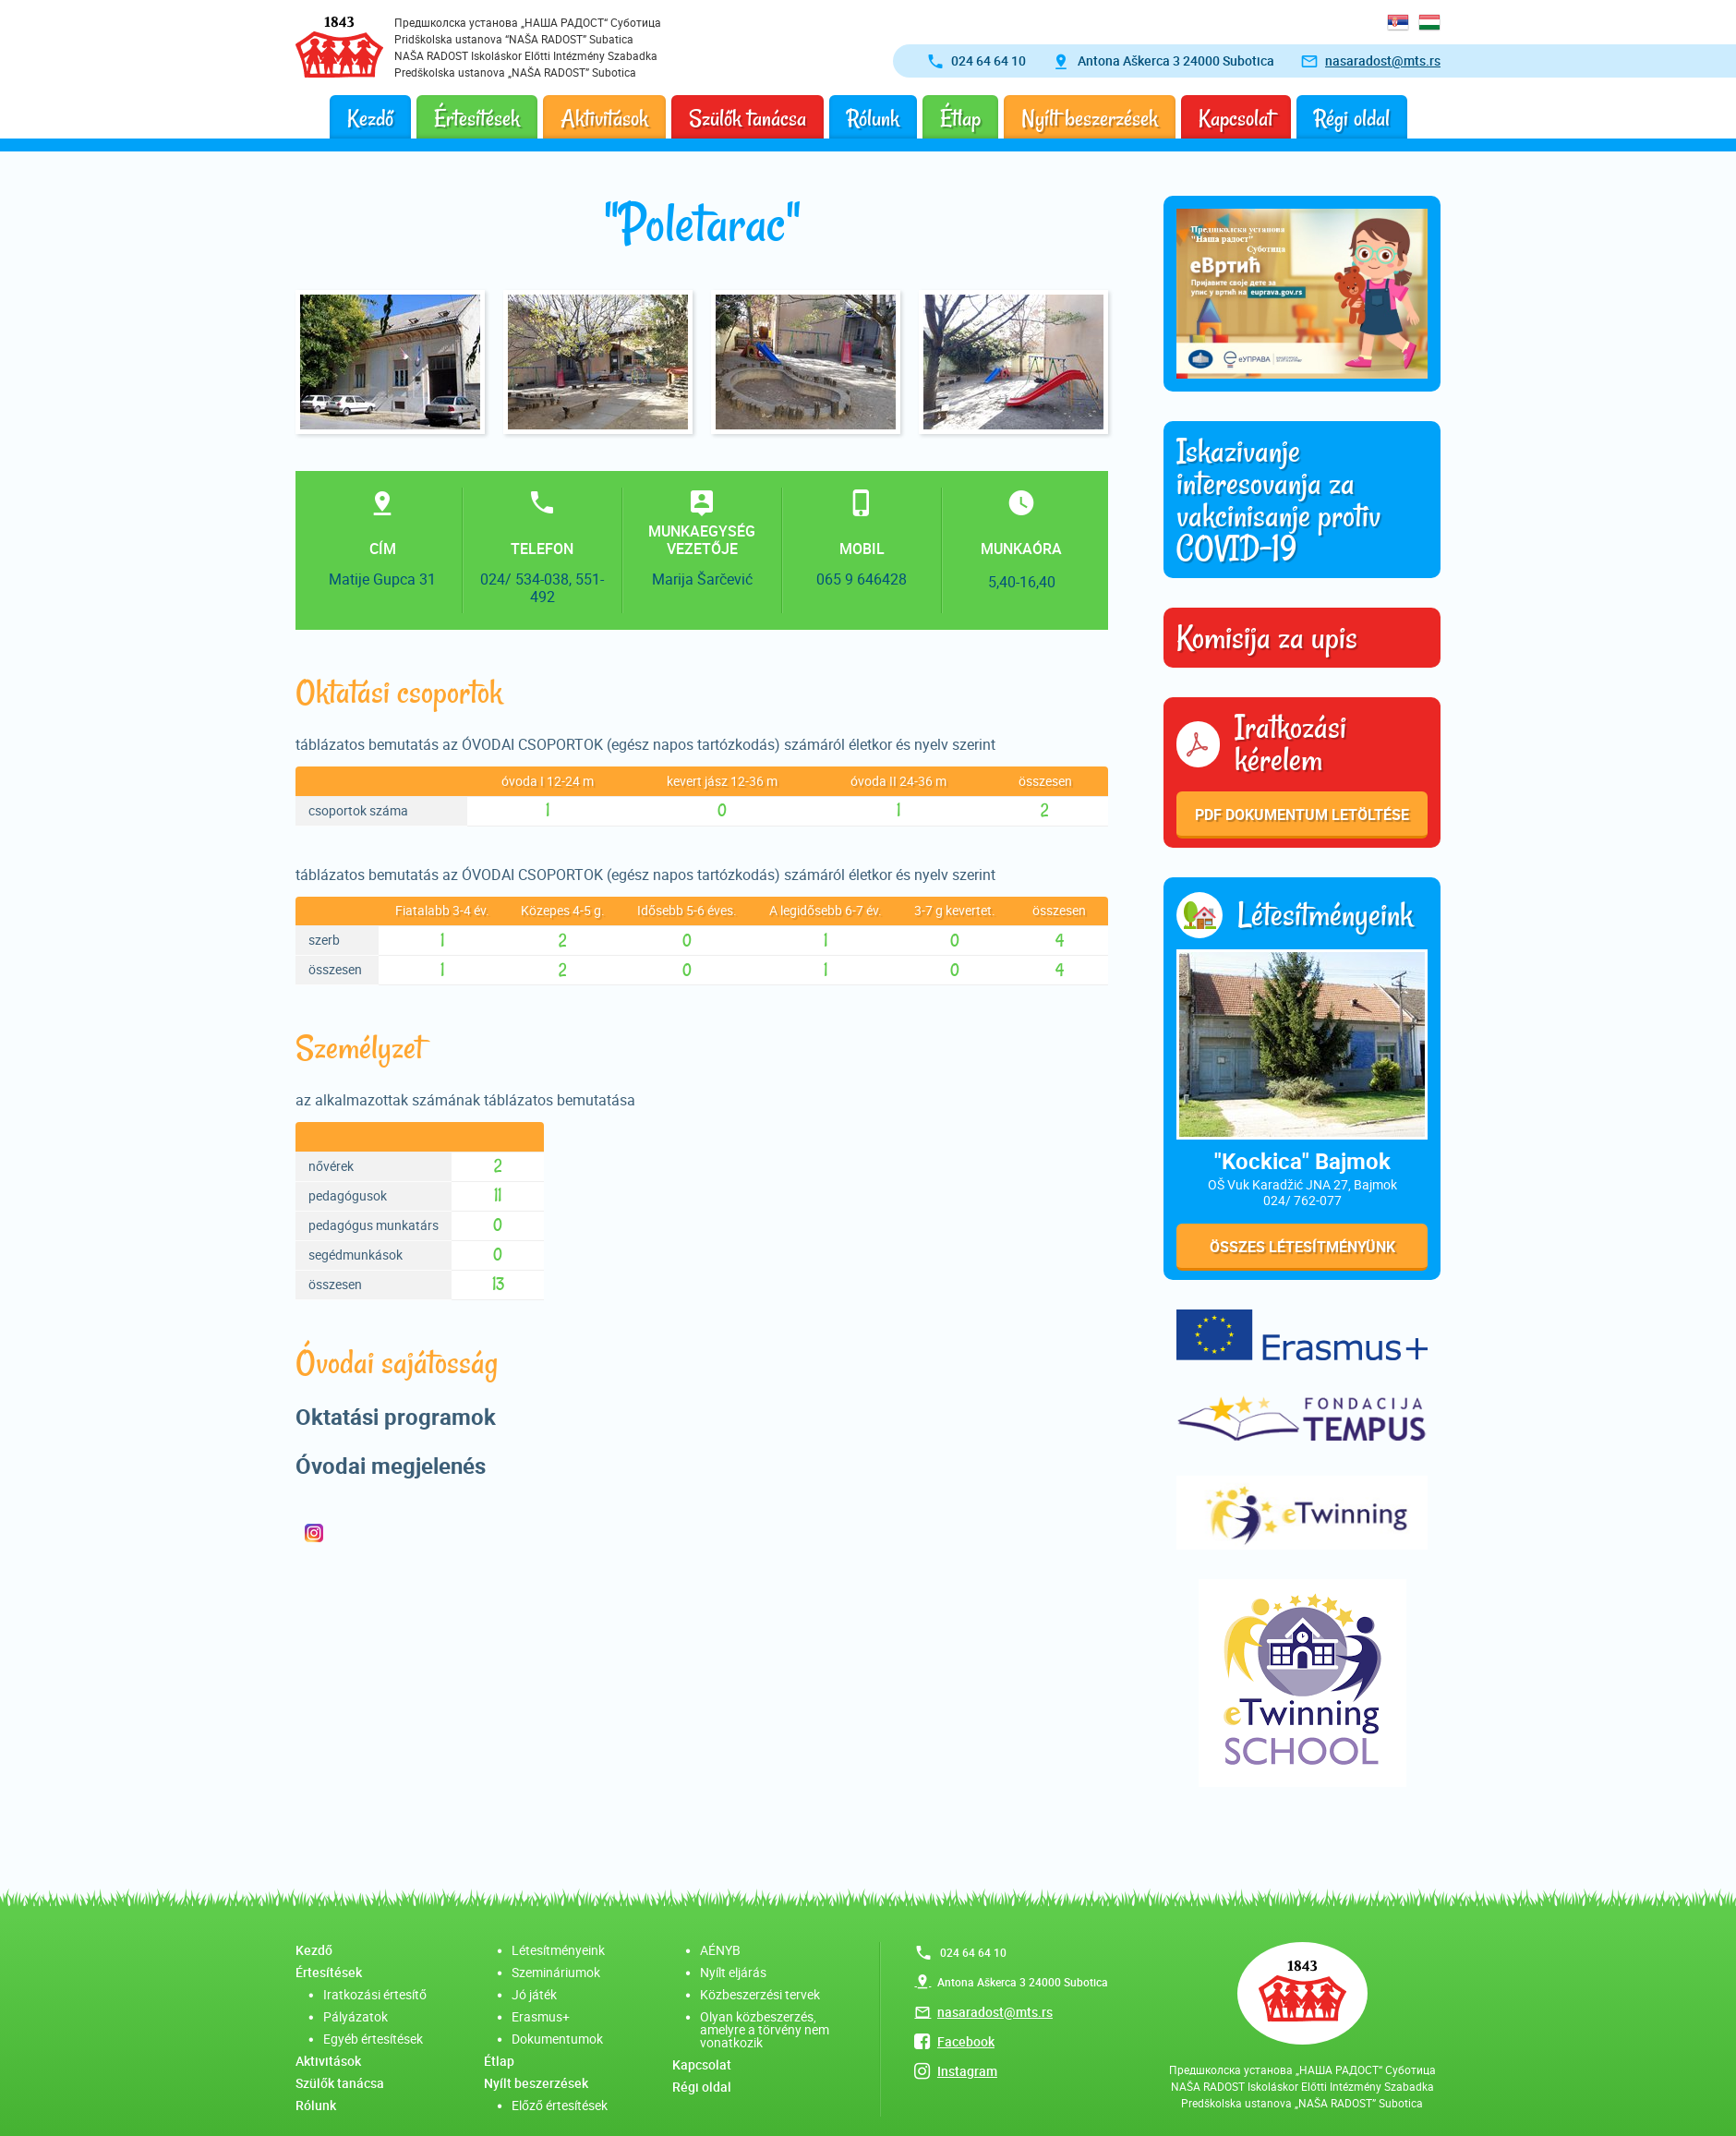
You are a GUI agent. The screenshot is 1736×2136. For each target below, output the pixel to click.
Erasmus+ (541, 2016)
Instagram (967, 2071)
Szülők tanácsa (747, 119)
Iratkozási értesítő (375, 1994)
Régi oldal (1352, 119)
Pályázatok (355, 2016)
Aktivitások (604, 119)
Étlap (960, 119)
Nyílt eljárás (733, 1972)
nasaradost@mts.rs (1383, 60)
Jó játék (534, 1994)
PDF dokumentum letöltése (1302, 814)
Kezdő (370, 119)
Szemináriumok (556, 1972)
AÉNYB (720, 1950)
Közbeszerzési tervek (760, 1994)
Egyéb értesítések (373, 2038)
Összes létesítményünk (1302, 1247)
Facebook (966, 2041)
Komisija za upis (1266, 638)
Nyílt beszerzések (1089, 119)
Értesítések (477, 119)
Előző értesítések (560, 2105)
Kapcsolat (1236, 119)
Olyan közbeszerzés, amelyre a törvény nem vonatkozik (764, 2029)
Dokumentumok (557, 2038)
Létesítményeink (558, 1950)
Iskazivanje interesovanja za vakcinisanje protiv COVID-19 (1278, 500)
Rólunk (873, 119)
